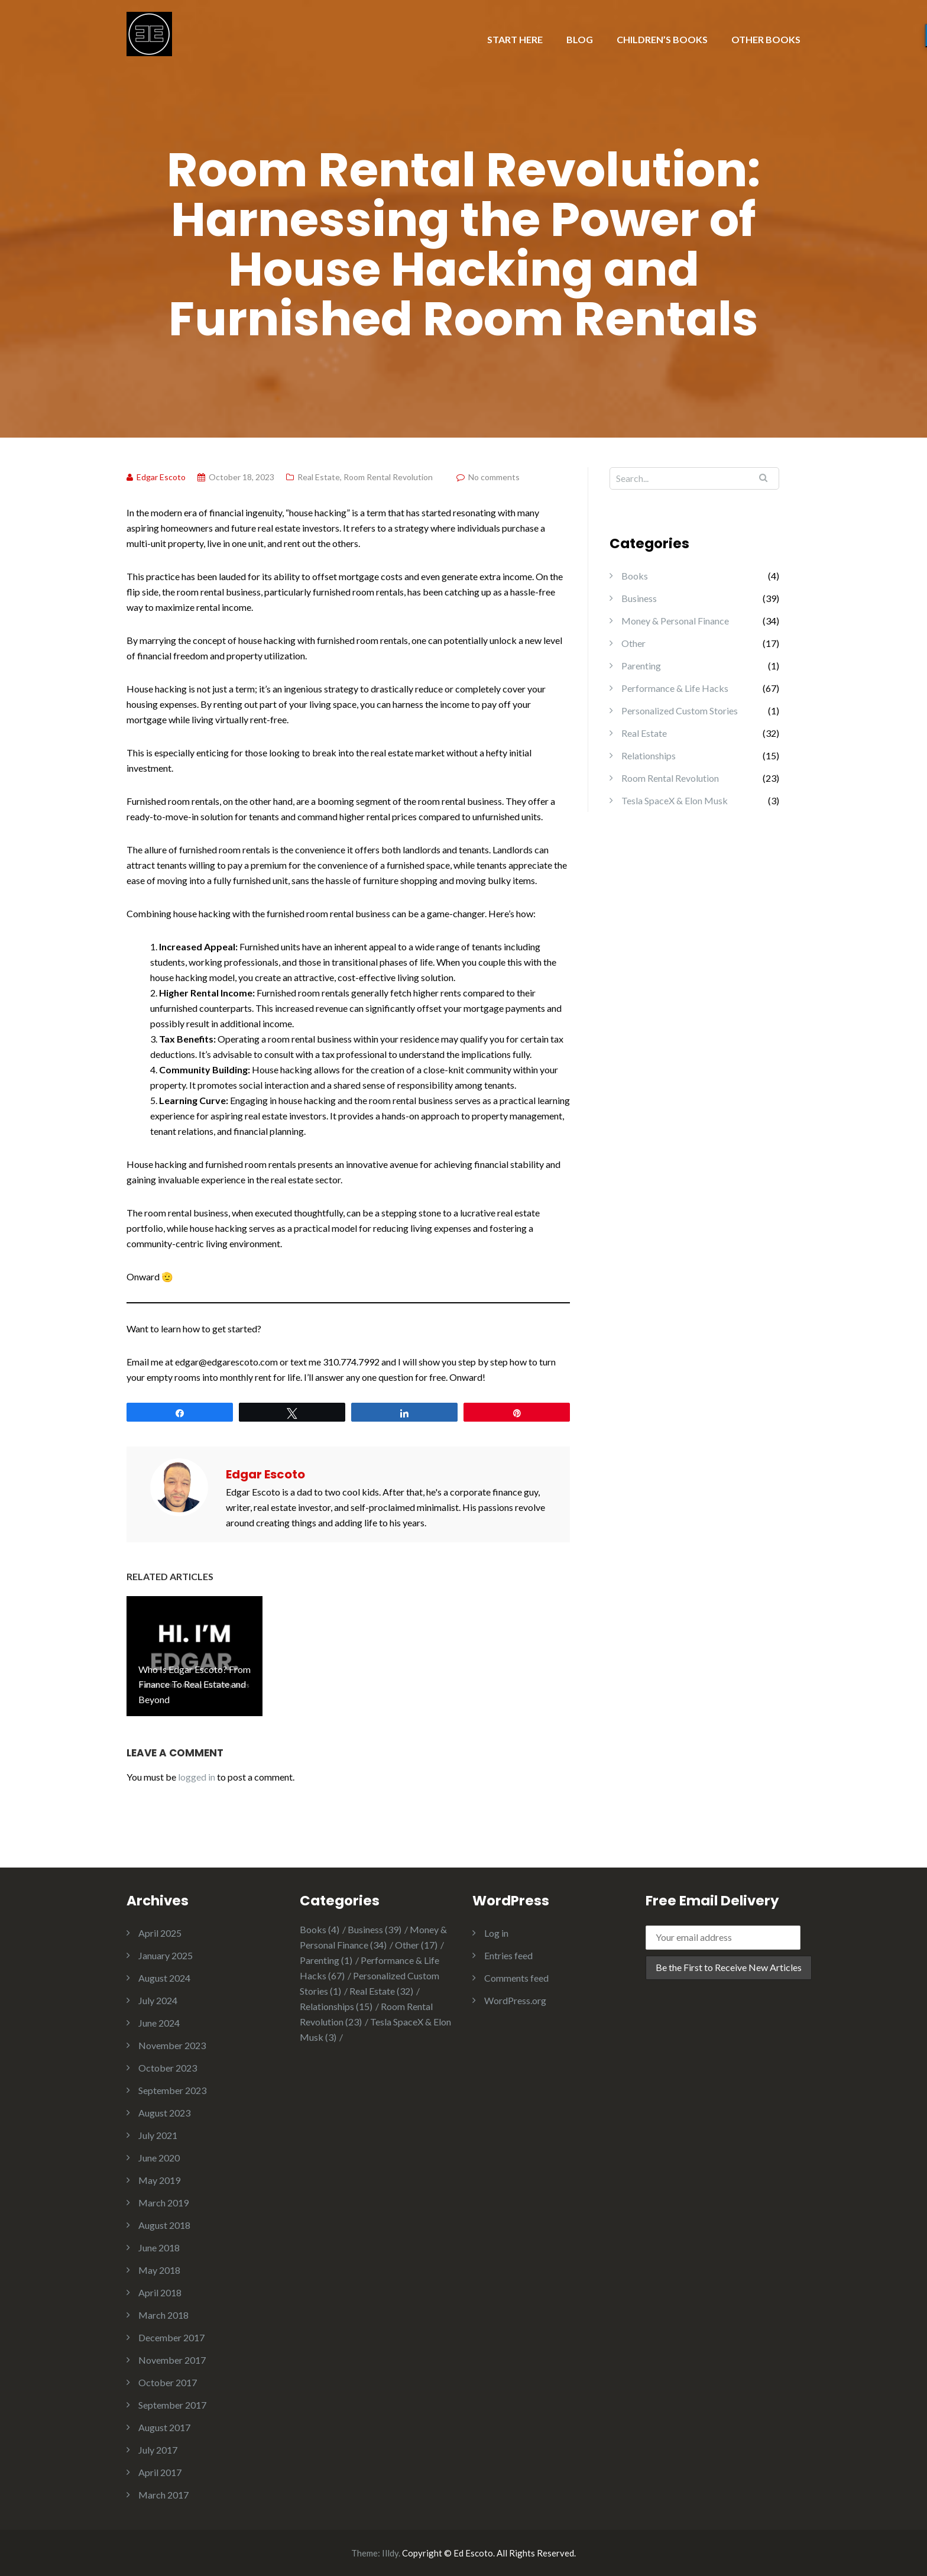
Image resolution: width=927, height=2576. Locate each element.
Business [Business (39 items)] (374, 1929)
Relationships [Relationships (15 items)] (336, 2006)
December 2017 (171, 2337)
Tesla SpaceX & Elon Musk (674, 800)
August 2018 (164, 2225)
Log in (496, 1933)
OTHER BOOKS (765, 39)
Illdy (390, 2553)
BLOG (579, 39)
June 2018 (159, 2247)
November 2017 (172, 2359)
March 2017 (163, 2494)
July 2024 (157, 2000)
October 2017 (167, 2382)
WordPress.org (515, 2000)
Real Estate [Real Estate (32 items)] (381, 1990)
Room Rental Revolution (388, 477)
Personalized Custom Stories (679, 710)
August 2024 (164, 1977)
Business (639, 598)
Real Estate (318, 477)
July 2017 (157, 2449)
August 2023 (164, 2112)
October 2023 (167, 2067)
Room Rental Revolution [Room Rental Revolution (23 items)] (366, 2014)
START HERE (515, 39)
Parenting (641, 665)
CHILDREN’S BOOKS (662, 39)
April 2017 (159, 2472)
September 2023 (172, 2090)
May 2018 (159, 2270)
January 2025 (165, 1955)
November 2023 (172, 2045)
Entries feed (508, 1955)
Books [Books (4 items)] (319, 1929)
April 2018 (159, 2292)
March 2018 (163, 2315)
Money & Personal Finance (675, 620)
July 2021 (157, 2135)
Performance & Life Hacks (674, 688)
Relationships (648, 755)
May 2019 (159, 2180)
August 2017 (164, 2427)
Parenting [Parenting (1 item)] (326, 1960)
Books (634, 575)
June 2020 (159, 2157)
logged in (196, 1776)
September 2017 (172, 2404)
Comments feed (516, 1977)
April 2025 (159, 1933)
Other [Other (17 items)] (416, 1944)
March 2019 (163, 2202)
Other (633, 643)
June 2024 (159, 2022)
